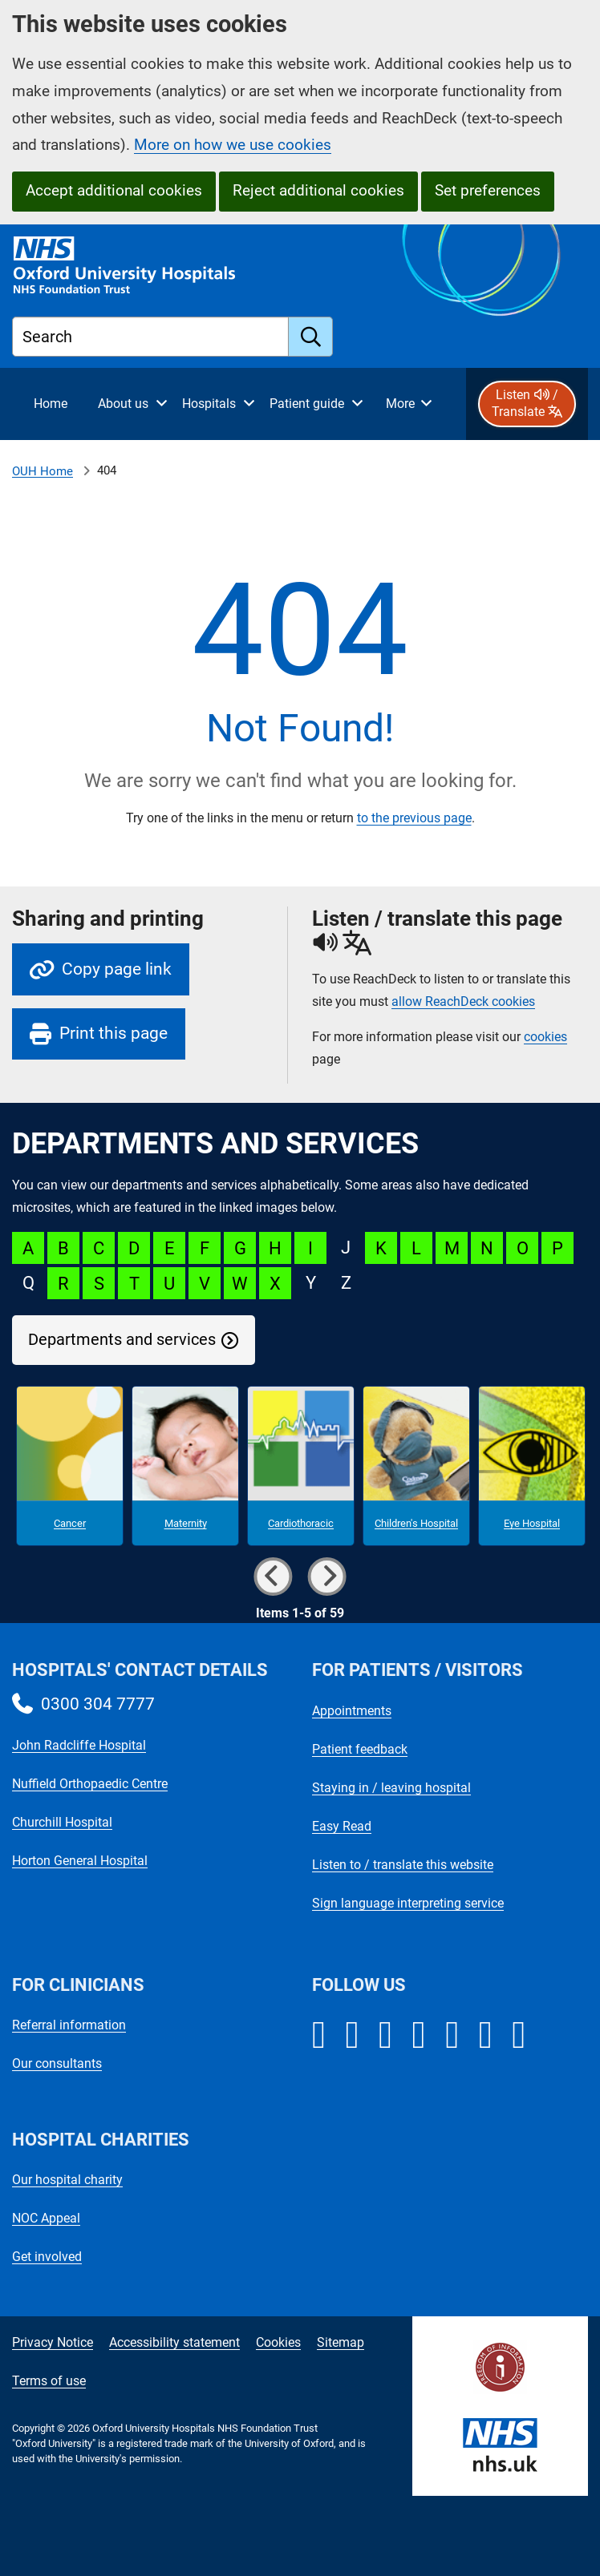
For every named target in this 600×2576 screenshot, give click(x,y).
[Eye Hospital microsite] (532, 1466)
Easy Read (341, 1826)
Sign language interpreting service (408, 1903)
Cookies (278, 2342)
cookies (545, 1036)
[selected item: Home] (50, 404)
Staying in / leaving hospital (391, 1787)
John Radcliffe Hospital (79, 1745)
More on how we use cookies (232, 144)
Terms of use (49, 2380)
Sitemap (340, 2342)
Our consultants (57, 2063)
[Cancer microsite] (70, 1466)
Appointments (351, 1710)
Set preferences (488, 190)
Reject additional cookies (318, 190)
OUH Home (42, 471)
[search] (311, 337)
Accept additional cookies (114, 190)
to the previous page (414, 818)
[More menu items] (408, 404)
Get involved (47, 2256)
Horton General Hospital (80, 1860)
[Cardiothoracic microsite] (301, 1466)
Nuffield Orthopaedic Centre (90, 1783)
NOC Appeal (46, 2218)
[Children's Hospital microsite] (416, 1466)
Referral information (69, 2025)
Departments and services (122, 1339)
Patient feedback (359, 1749)
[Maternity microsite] (185, 1466)
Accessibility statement (174, 2342)
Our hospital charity (67, 2179)
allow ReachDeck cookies (463, 1001)
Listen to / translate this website (402, 1864)
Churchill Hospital (62, 1822)
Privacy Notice (52, 2342)
